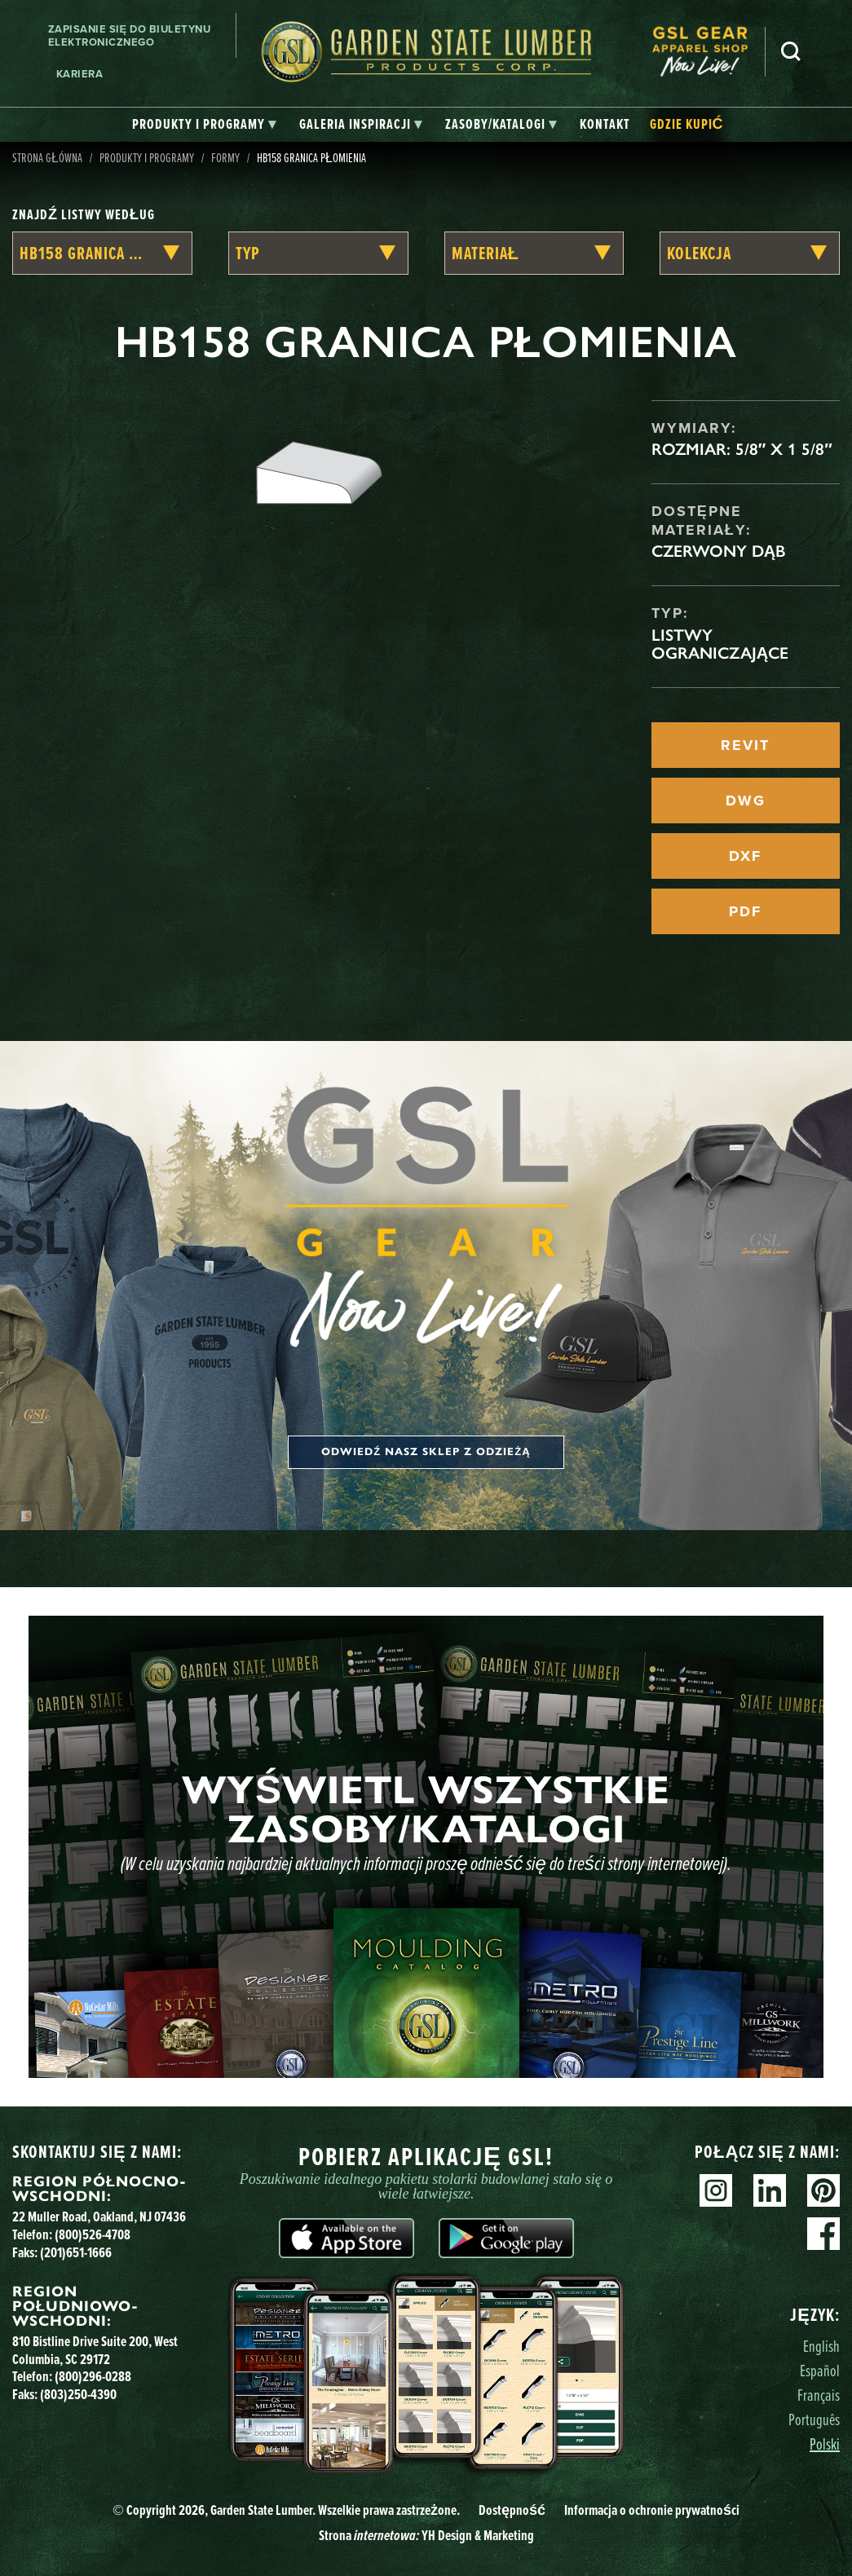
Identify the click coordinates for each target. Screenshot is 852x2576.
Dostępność (512, 2510)
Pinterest (823, 2190)
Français (818, 2395)
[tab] (204, 125)
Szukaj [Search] (791, 51)
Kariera (80, 74)
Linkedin (769, 2190)
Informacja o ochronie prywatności (651, 2510)
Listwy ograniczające (719, 644)
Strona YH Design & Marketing (426, 2535)
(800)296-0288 (93, 2376)
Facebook (823, 2233)
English (821, 2346)
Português (814, 2419)
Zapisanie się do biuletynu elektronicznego (129, 35)
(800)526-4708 (92, 2234)
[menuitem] (708, 52)
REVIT (745, 745)
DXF (745, 856)
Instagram (716, 2190)
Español (820, 2370)
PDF (745, 911)
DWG (746, 800)
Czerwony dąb (718, 551)
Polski (825, 2444)
